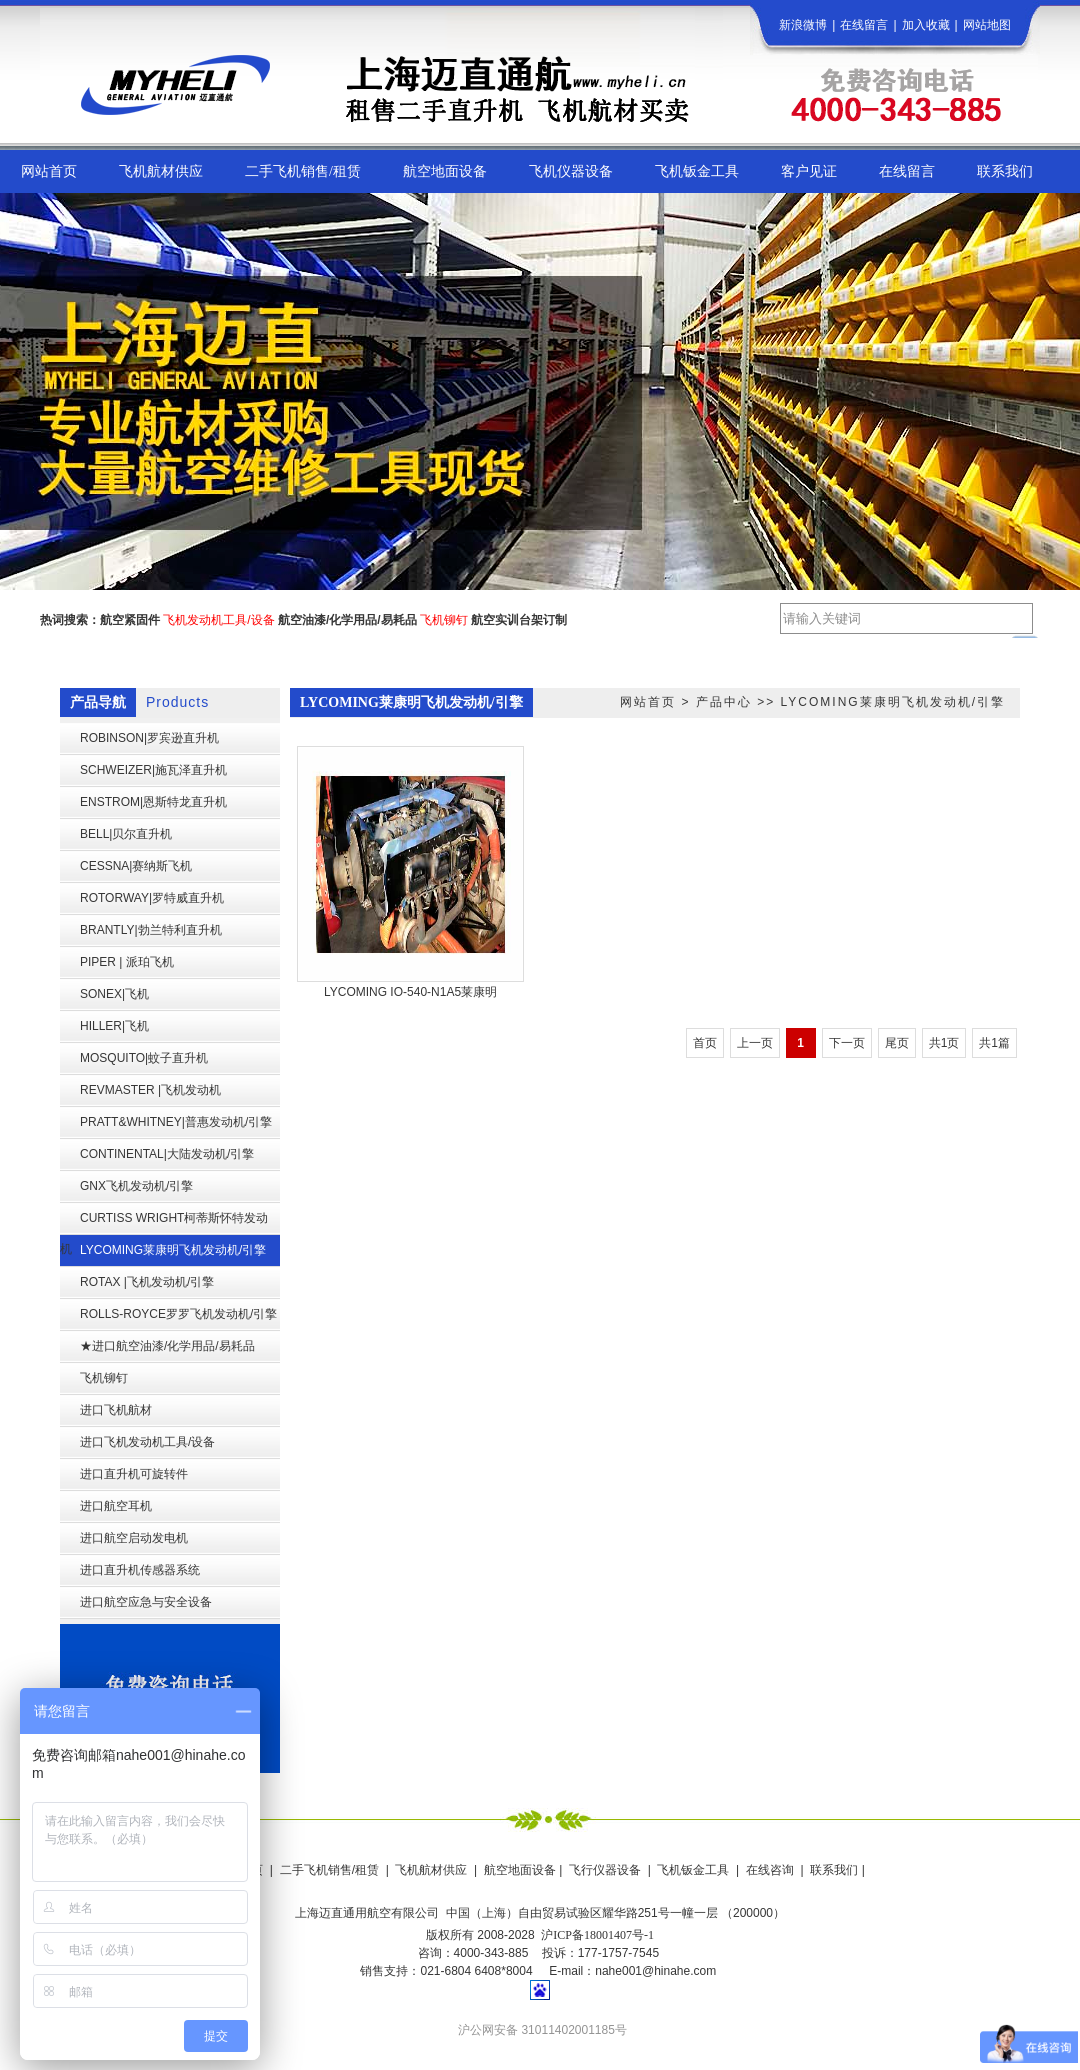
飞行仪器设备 (605, 1870)
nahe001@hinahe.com (655, 1971)
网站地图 (987, 25)
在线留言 (864, 25)
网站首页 (648, 702)
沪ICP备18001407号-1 (597, 1935)
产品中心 (724, 702)
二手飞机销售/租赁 (329, 1870)
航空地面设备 (520, 1870)
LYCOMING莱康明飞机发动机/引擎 (893, 702)
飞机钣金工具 (693, 1870)
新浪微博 (803, 25)
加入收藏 (926, 25)
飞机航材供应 (431, 1870)
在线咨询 (770, 1870)
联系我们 (834, 1870)
